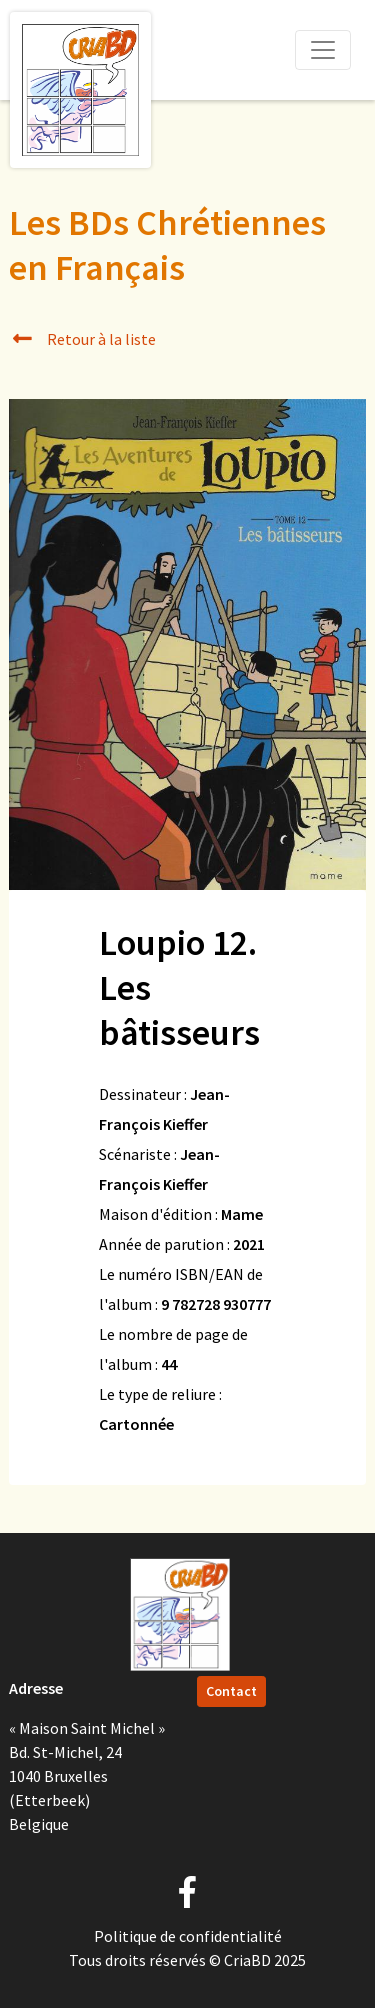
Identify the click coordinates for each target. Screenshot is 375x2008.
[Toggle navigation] (323, 50)
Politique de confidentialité (188, 1936)
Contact (231, 1691)
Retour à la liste (82, 339)
